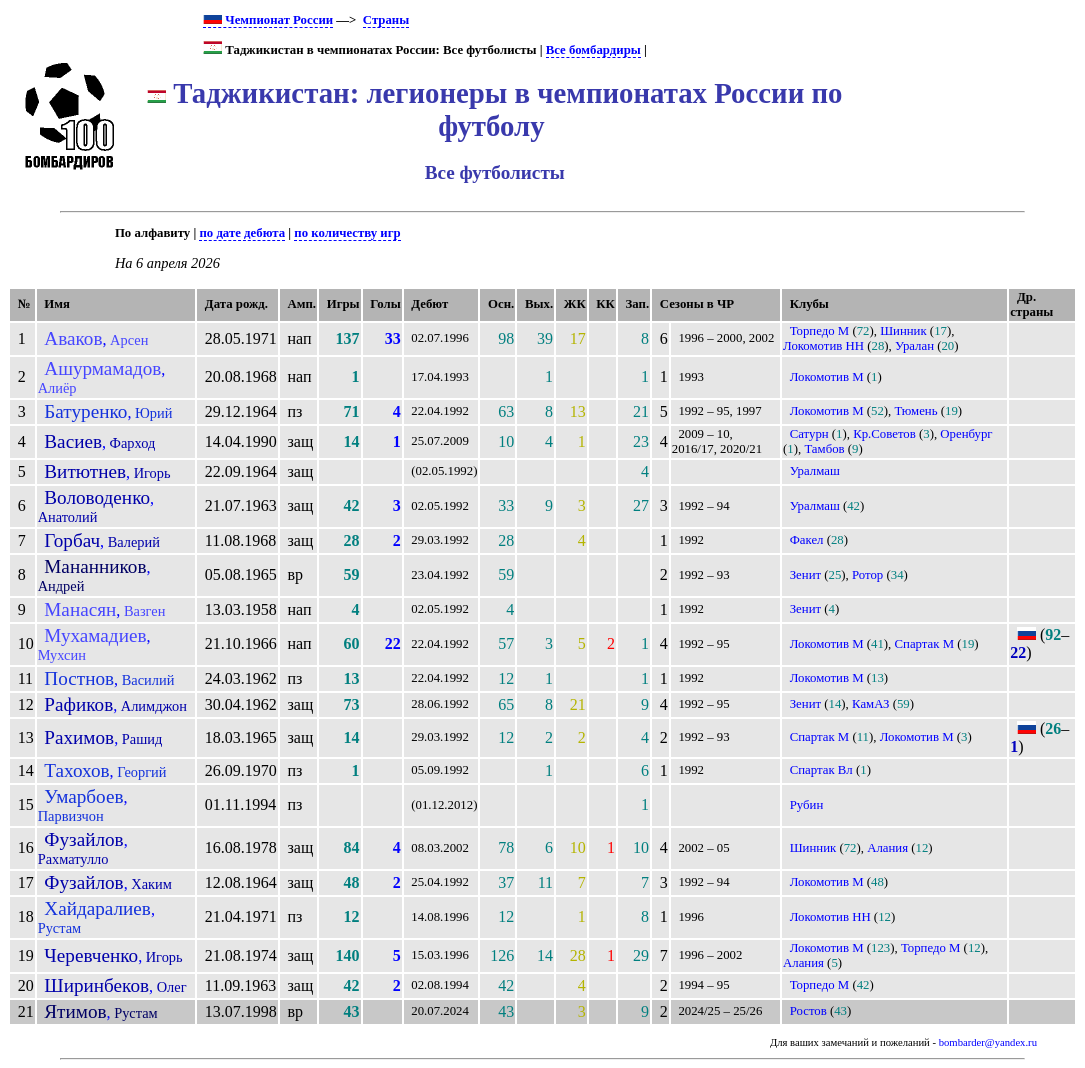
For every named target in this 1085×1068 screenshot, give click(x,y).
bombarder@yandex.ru (988, 1042)
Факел (807, 540)
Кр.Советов (884, 434)
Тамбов (824, 449)
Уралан (914, 346)
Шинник (903, 331)
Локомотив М (827, 377)
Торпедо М (820, 331)
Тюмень (916, 411)
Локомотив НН (823, 346)
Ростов (808, 1011)
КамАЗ (870, 704)
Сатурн (809, 434)
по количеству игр (347, 233)
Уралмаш (815, 471)
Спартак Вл (821, 770)
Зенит (805, 575)
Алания (887, 848)
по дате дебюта (242, 233)
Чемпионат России (268, 20)
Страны (386, 20)
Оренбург (966, 434)
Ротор (867, 575)
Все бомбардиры (593, 50)
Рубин (807, 805)
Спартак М (925, 644)
